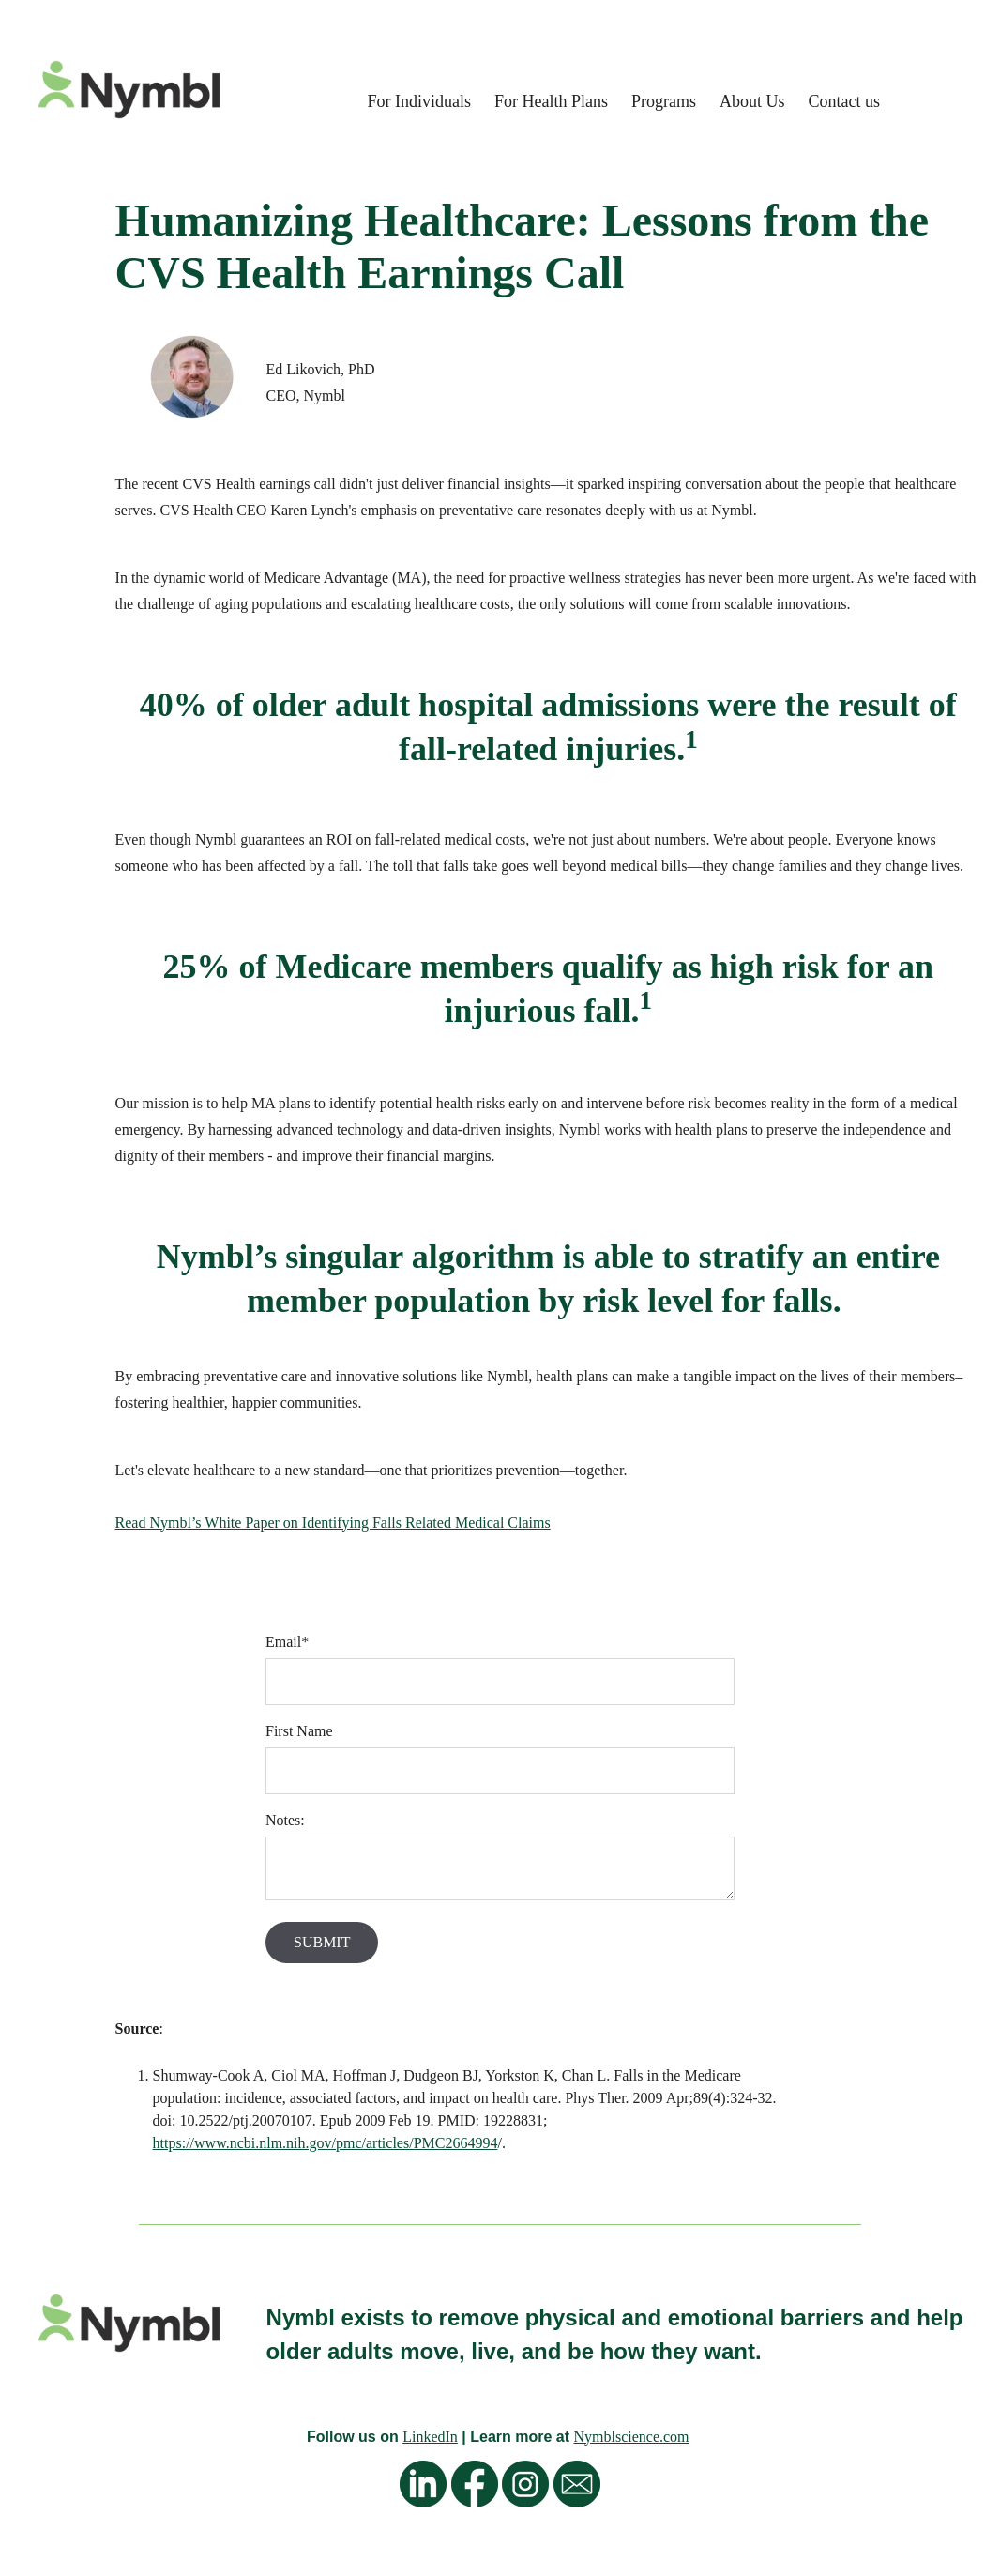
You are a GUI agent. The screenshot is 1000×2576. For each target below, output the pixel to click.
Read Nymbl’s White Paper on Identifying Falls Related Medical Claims (333, 1523)
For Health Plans (551, 101)
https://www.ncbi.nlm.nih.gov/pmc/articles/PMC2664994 (325, 2143)
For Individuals (419, 101)
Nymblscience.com (631, 2437)
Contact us (845, 101)
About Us (752, 101)
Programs (663, 101)
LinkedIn (430, 2437)
